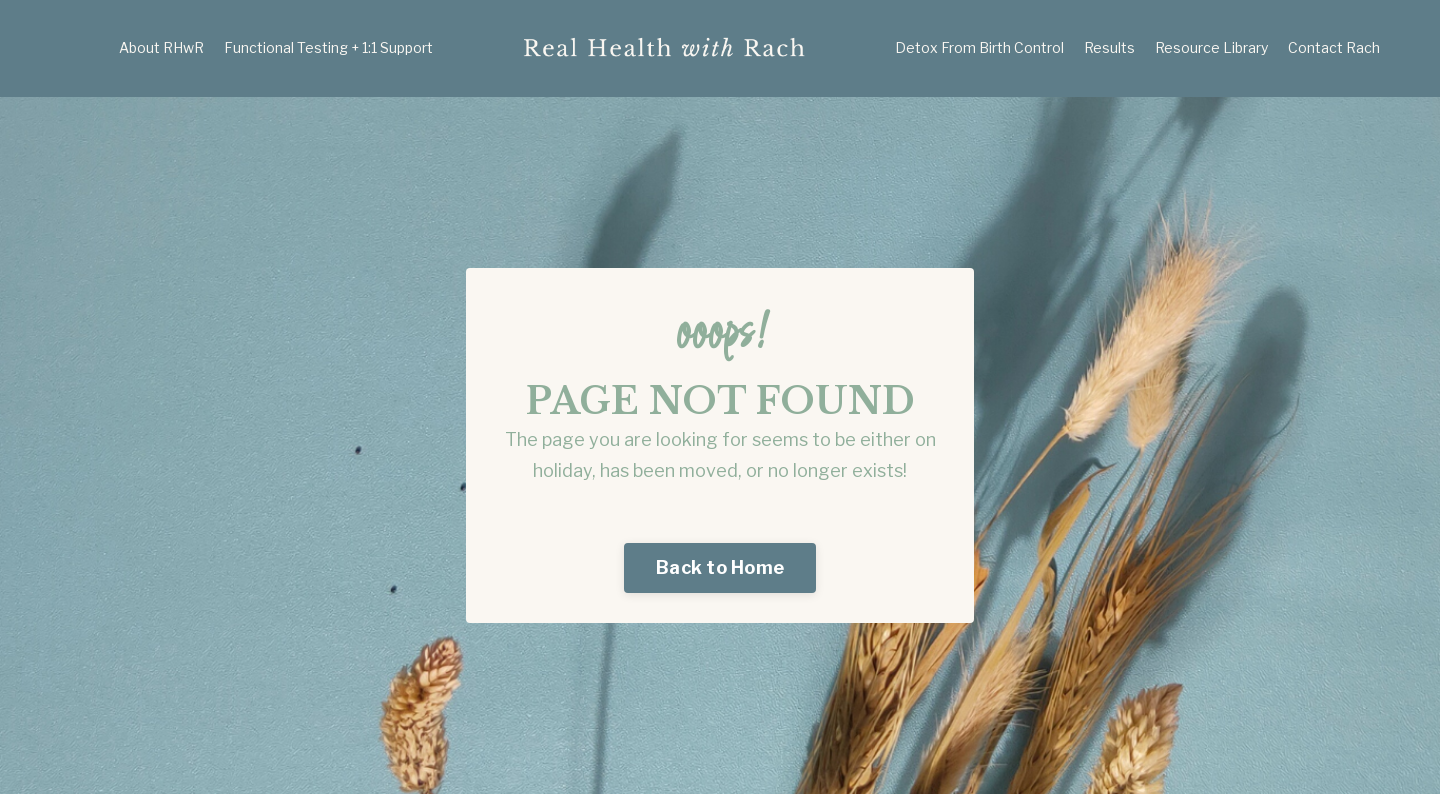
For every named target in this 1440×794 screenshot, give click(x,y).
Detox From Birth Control (979, 47)
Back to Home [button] (720, 567)
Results (1109, 47)
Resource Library (1211, 47)
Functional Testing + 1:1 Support (328, 47)
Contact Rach (1334, 47)
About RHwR (161, 47)
